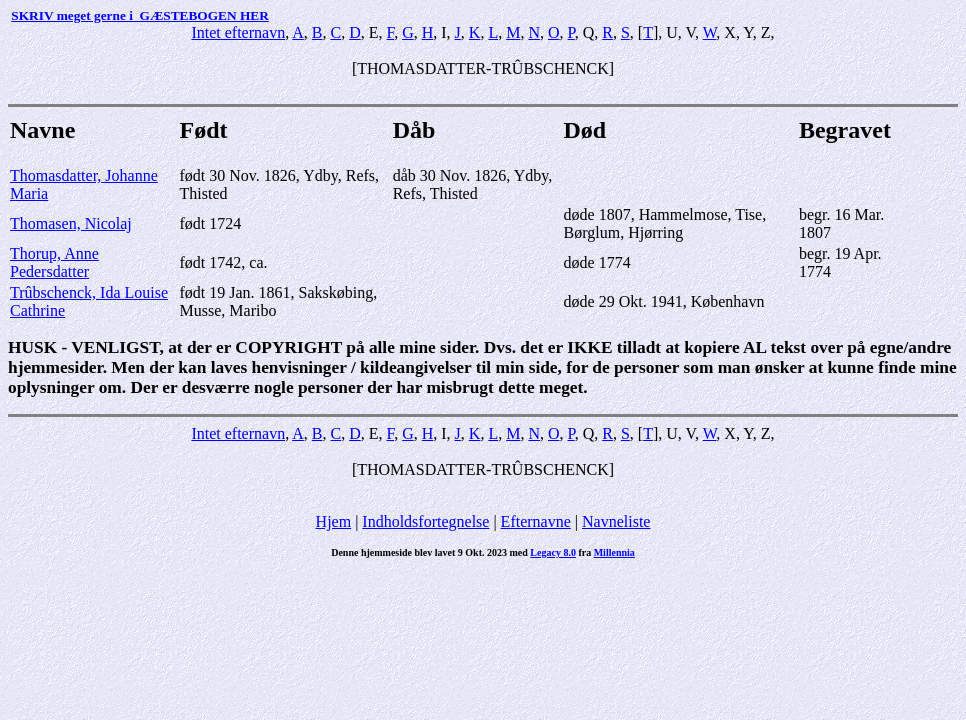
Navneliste (616, 521)
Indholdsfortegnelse (425, 521)
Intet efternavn (238, 32)
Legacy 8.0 (553, 552)
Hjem (334, 521)
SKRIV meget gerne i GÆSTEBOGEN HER (139, 15)
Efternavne (536, 521)
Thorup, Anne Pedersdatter (54, 262)
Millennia (614, 552)
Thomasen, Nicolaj (71, 223)
